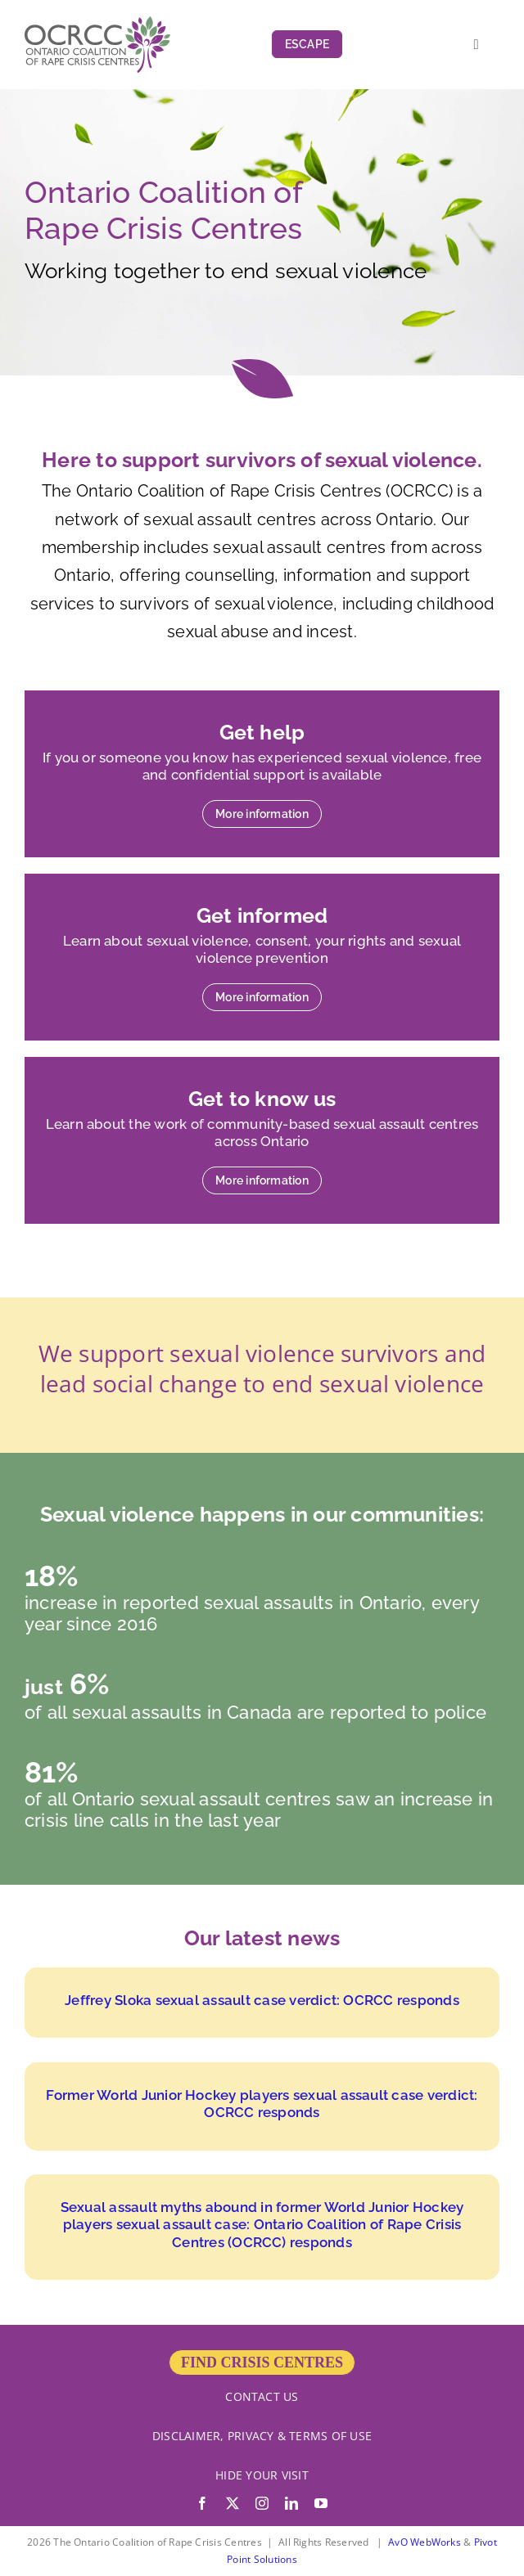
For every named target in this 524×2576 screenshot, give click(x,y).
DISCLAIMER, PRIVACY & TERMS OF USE (262, 2435)
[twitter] (232, 2503)
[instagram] (262, 2503)
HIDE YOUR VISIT (262, 2475)
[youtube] (321, 2503)
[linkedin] (291, 2503)
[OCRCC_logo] (97, 23)
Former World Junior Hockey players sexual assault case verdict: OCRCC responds (261, 2103)
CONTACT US (261, 2396)
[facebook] (202, 2503)
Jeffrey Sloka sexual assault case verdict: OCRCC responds (262, 2000)
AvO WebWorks (424, 2542)
